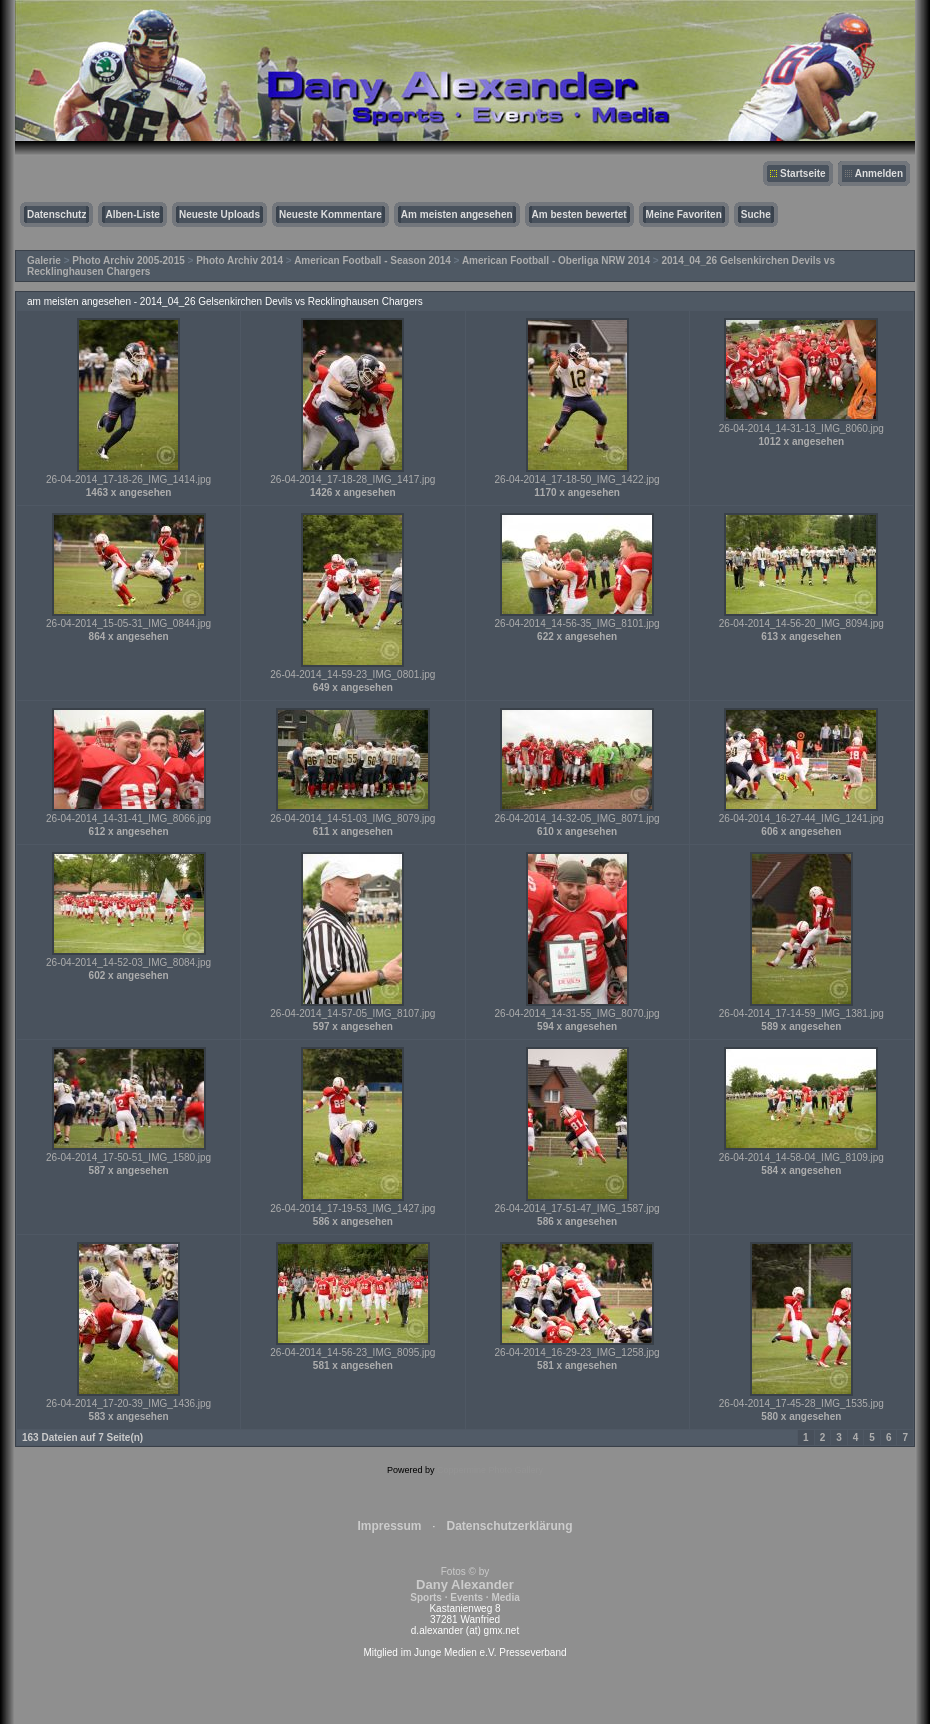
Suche (756, 214)
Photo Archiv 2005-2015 (128, 260)
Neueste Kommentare (330, 214)
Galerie (44, 260)
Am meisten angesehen (457, 214)
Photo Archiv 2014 (239, 260)
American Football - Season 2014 (372, 260)
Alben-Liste (132, 214)
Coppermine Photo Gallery (490, 1470)
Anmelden (879, 173)
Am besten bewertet (579, 214)
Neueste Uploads (219, 214)
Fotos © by (464, 1584)
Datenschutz (56, 214)
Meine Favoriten (684, 214)
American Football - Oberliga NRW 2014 (556, 260)
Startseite (803, 173)
